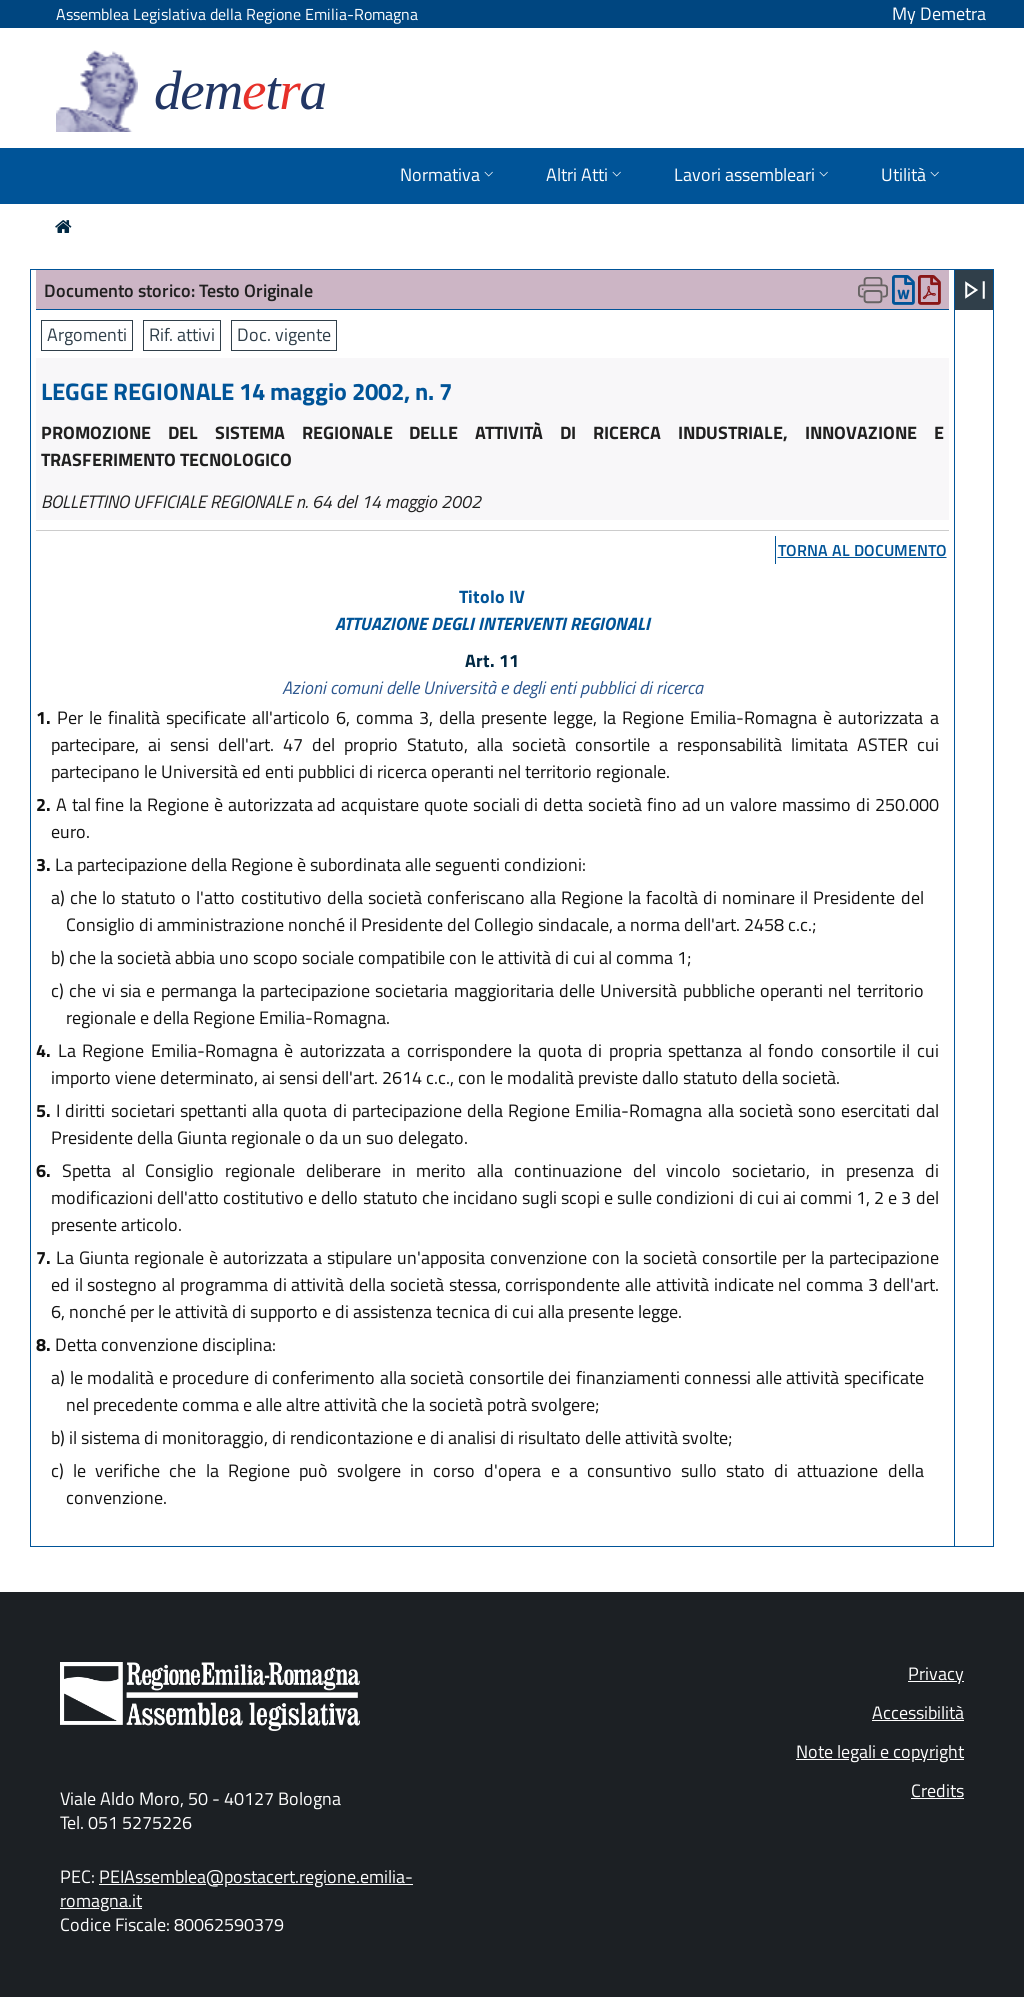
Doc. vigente (284, 334)
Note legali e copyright (880, 1751)
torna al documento (862, 550)
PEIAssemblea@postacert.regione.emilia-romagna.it (236, 1888)
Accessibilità (918, 1712)
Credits (937, 1790)
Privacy (936, 1673)
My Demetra (939, 13)
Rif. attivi (182, 334)
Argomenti (87, 334)
